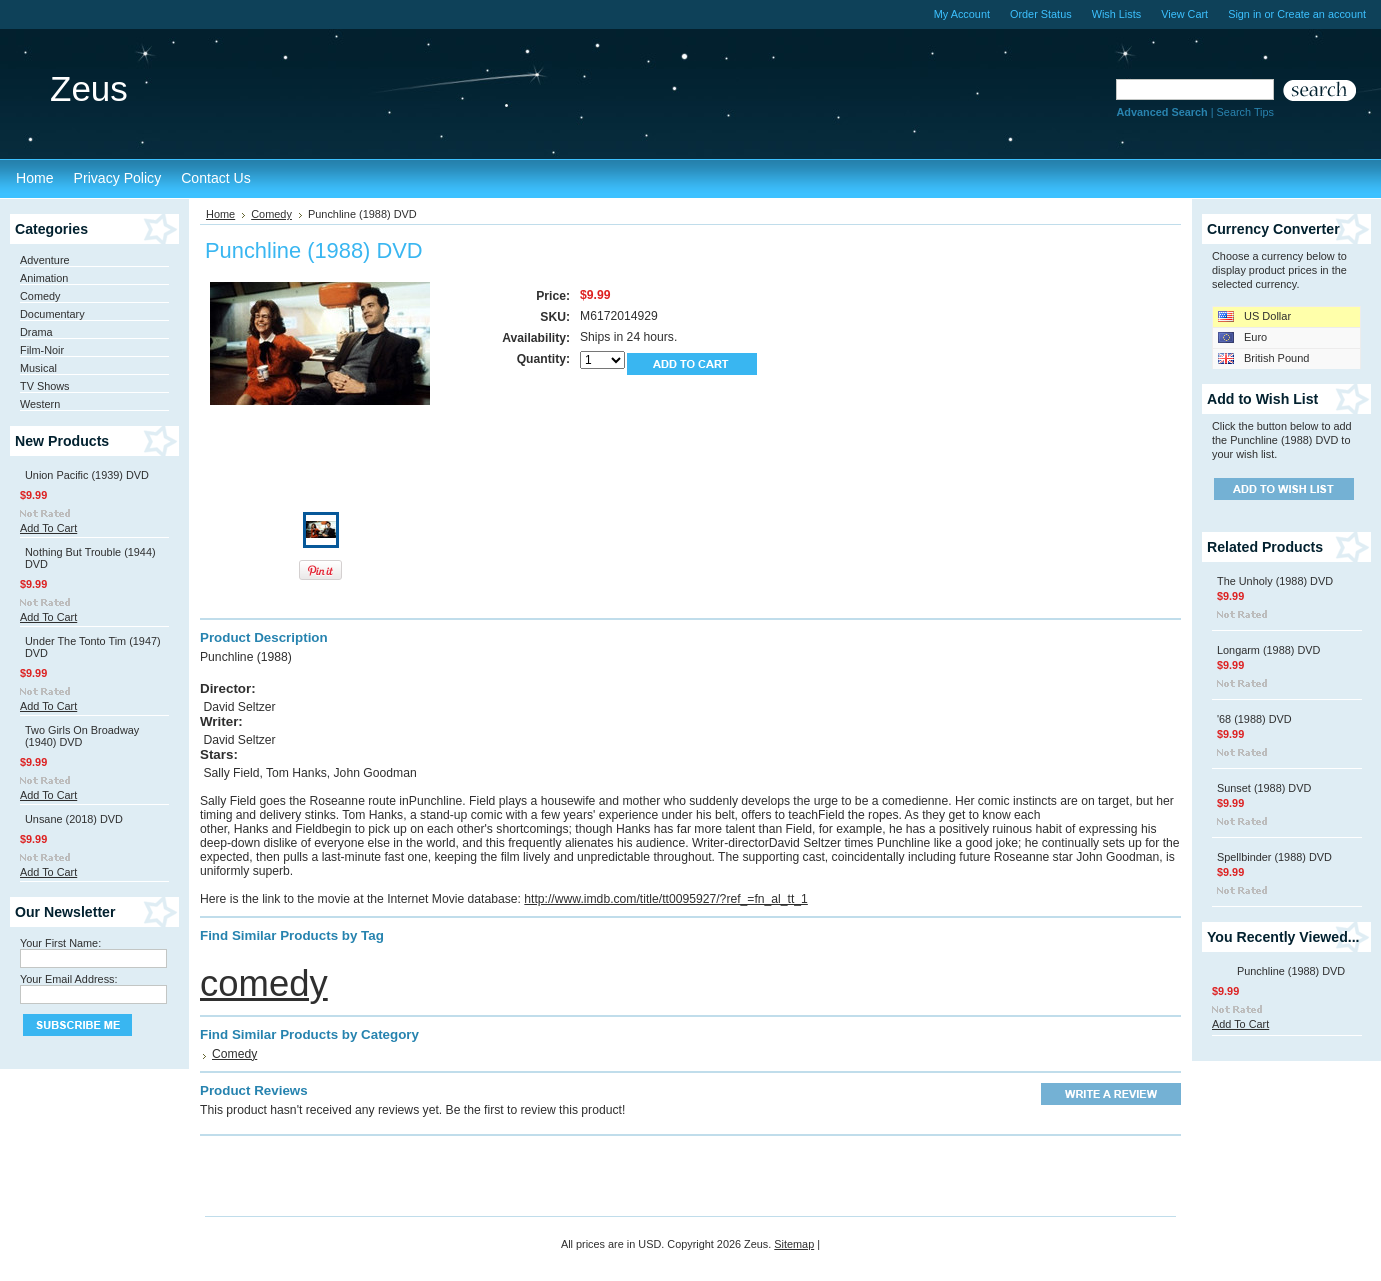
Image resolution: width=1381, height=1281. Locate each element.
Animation (44, 278)
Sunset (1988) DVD (1264, 788)
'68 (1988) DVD (1254, 719)
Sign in (1244, 14)
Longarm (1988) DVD (1268, 650)
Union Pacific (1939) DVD (87, 475)
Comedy (40, 296)
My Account (962, 14)
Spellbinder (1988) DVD (1274, 857)
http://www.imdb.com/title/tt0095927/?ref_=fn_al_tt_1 (665, 899)
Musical (38, 368)
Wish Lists (1117, 14)
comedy (264, 983)
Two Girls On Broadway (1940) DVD (82, 736)
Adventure (45, 260)
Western (40, 404)
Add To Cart (48, 528)
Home (220, 214)
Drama (36, 332)
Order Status (1041, 14)
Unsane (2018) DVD (74, 819)
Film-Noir (42, 350)
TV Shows (45, 386)
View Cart (1184, 14)
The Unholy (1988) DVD (1275, 581)
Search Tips (1245, 112)
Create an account (1321, 14)
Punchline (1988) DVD (1291, 971)
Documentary (52, 314)
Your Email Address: (69, 979)
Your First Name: (60, 943)
